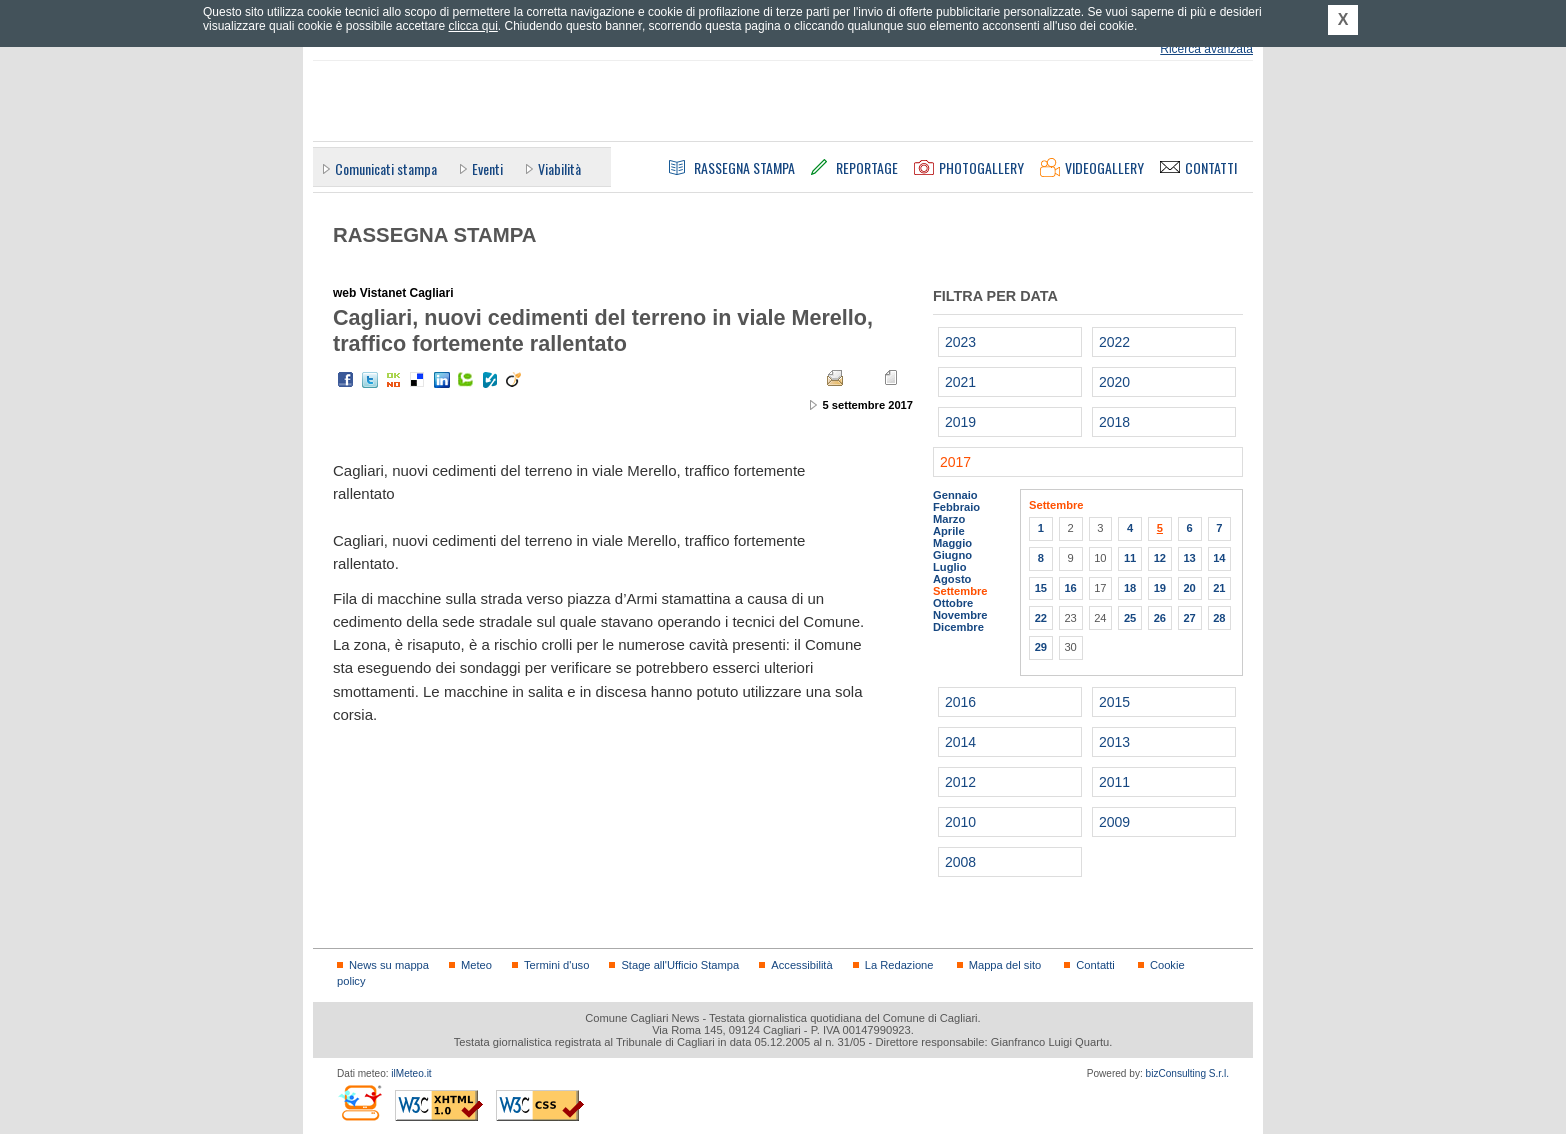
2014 (960, 742)
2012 (960, 782)
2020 (1114, 382)
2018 (1114, 422)
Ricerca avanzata (1206, 49)
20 (1189, 588)
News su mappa (389, 965)
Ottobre (953, 603)
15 (1041, 588)
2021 (960, 382)
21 (1219, 588)
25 (1130, 618)
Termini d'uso (556, 965)
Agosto (952, 579)
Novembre (960, 615)
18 (1130, 588)
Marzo (949, 519)
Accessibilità (801, 965)
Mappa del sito (1005, 965)
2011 (1114, 782)
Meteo (476, 965)
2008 (960, 862)
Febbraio (956, 507)
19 (1160, 588)
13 (1189, 558)
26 (1160, 618)
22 (1041, 618)
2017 (955, 462)
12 (1160, 558)
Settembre (960, 591)
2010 (960, 822)
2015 (1114, 702)
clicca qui (472, 26)
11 (1130, 558)
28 (1219, 618)
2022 (1114, 342)
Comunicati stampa (386, 168)
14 (1219, 558)
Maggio (952, 543)
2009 (1114, 822)
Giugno (952, 555)
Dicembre (958, 627)
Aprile (949, 531)
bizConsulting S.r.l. (1187, 1073)
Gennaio (955, 495)
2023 (960, 342)
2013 (1114, 742)
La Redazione (899, 965)
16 (1070, 588)
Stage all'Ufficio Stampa (680, 965)
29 (1041, 647)
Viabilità (559, 168)
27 (1189, 618)
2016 (960, 702)
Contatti (1095, 965)
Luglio (949, 567)
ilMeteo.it (411, 1073)
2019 (960, 422)
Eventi (487, 168)
